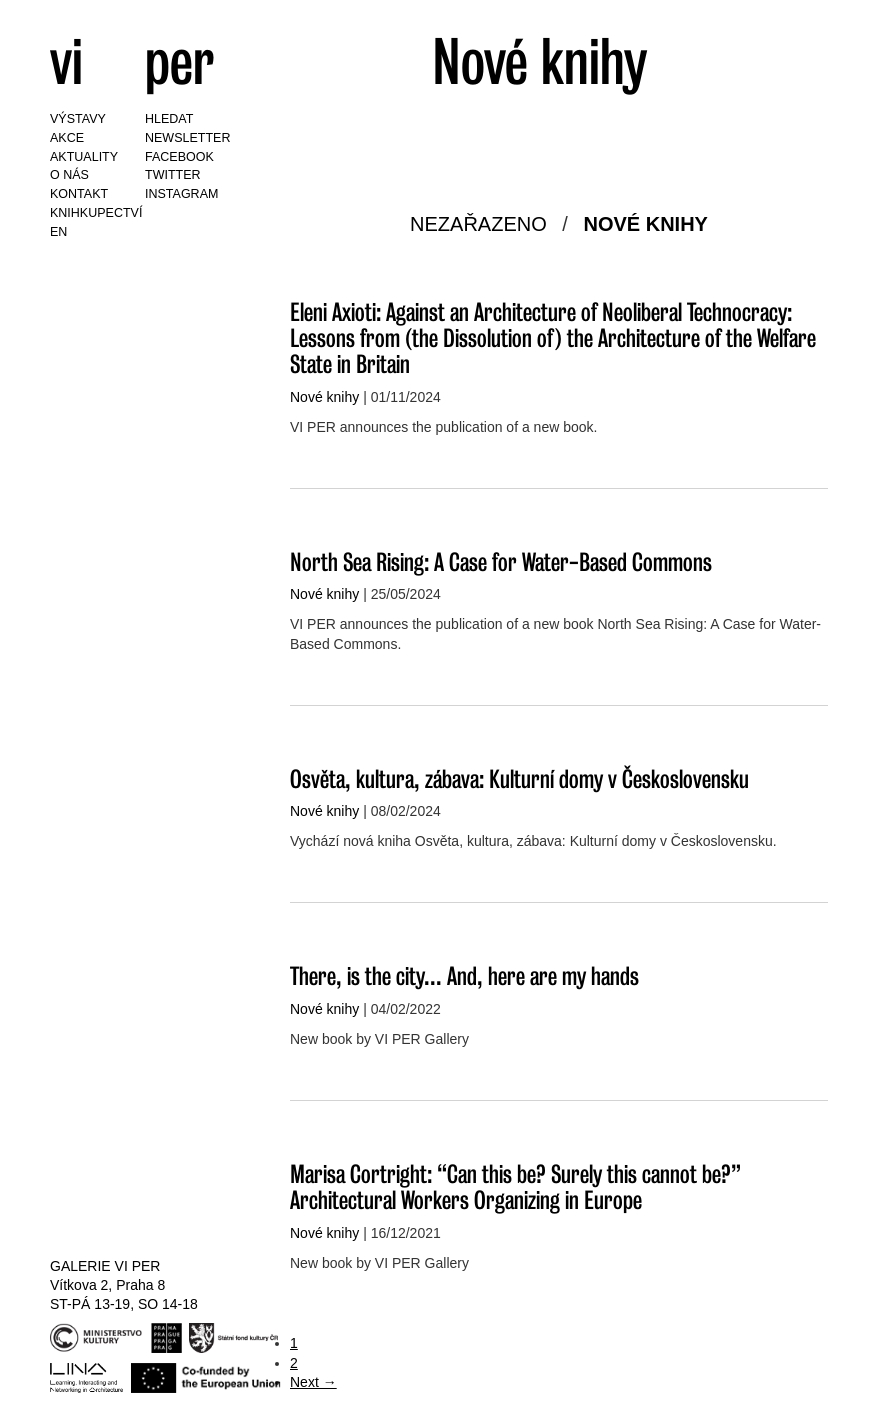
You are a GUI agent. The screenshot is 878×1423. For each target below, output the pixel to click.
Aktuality (84, 157)
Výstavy (78, 119)
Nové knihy (645, 224)
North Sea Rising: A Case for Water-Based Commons (501, 561)
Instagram (181, 194)
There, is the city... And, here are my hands (464, 975)
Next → (313, 1382)
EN (58, 232)
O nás (69, 175)
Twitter (173, 175)
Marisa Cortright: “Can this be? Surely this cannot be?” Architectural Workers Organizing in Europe (515, 1186)
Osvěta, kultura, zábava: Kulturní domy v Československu (519, 778)
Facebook (179, 157)
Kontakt (79, 194)
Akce (67, 138)
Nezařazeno (478, 224)
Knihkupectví (96, 213)
